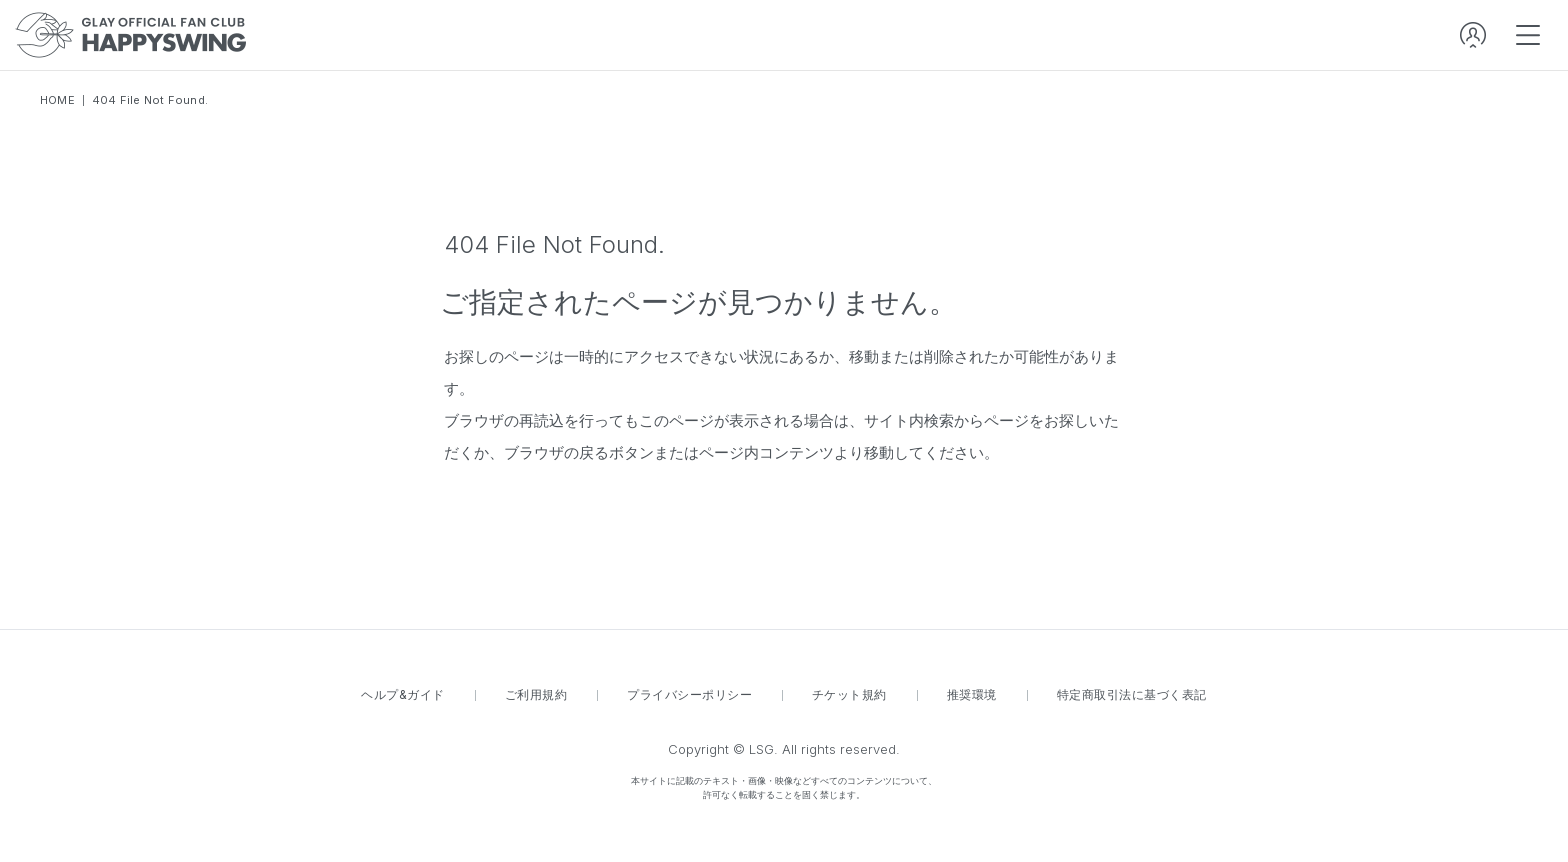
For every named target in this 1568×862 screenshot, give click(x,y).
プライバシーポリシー (689, 695)
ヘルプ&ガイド (402, 695)
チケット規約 (849, 695)
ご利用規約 (536, 695)
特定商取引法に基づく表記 (1132, 695)
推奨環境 (972, 695)
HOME (57, 100)
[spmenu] (1528, 35)
